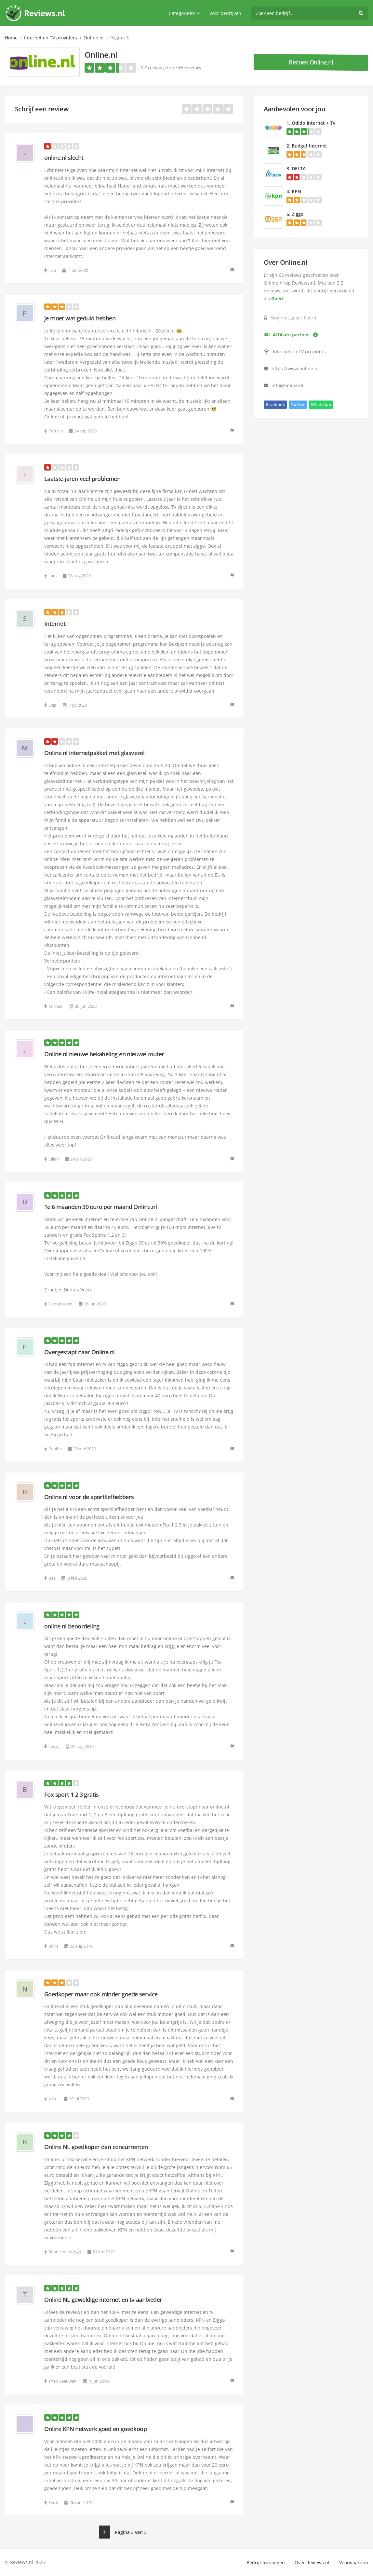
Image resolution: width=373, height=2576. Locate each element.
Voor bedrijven (225, 13)
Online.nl (94, 38)
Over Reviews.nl (312, 2562)
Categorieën (184, 13)
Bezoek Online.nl (311, 62)
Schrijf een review (41, 109)
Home (11, 38)
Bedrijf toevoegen (265, 2562)
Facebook (275, 404)
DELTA (299, 168)
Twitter (298, 404)
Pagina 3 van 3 (131, 2532)
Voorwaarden (353, 2562)
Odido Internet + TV (314, 123)
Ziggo (298, 214)
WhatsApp (321, 404)
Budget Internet (309, 146)
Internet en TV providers (50, 38)
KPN (296, 191)
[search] (309, 13)
